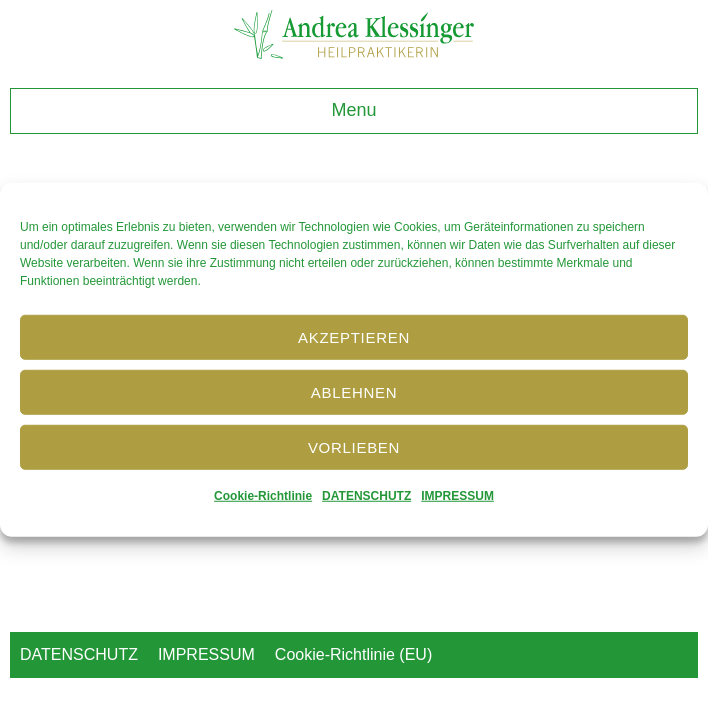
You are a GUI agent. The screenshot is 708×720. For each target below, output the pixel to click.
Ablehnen (354, 391)
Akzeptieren (354, 336)
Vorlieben (354, 446)
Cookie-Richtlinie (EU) (353, 654)
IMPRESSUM (457, 496)
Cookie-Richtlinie (263, 496)
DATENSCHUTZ (366, 496)
